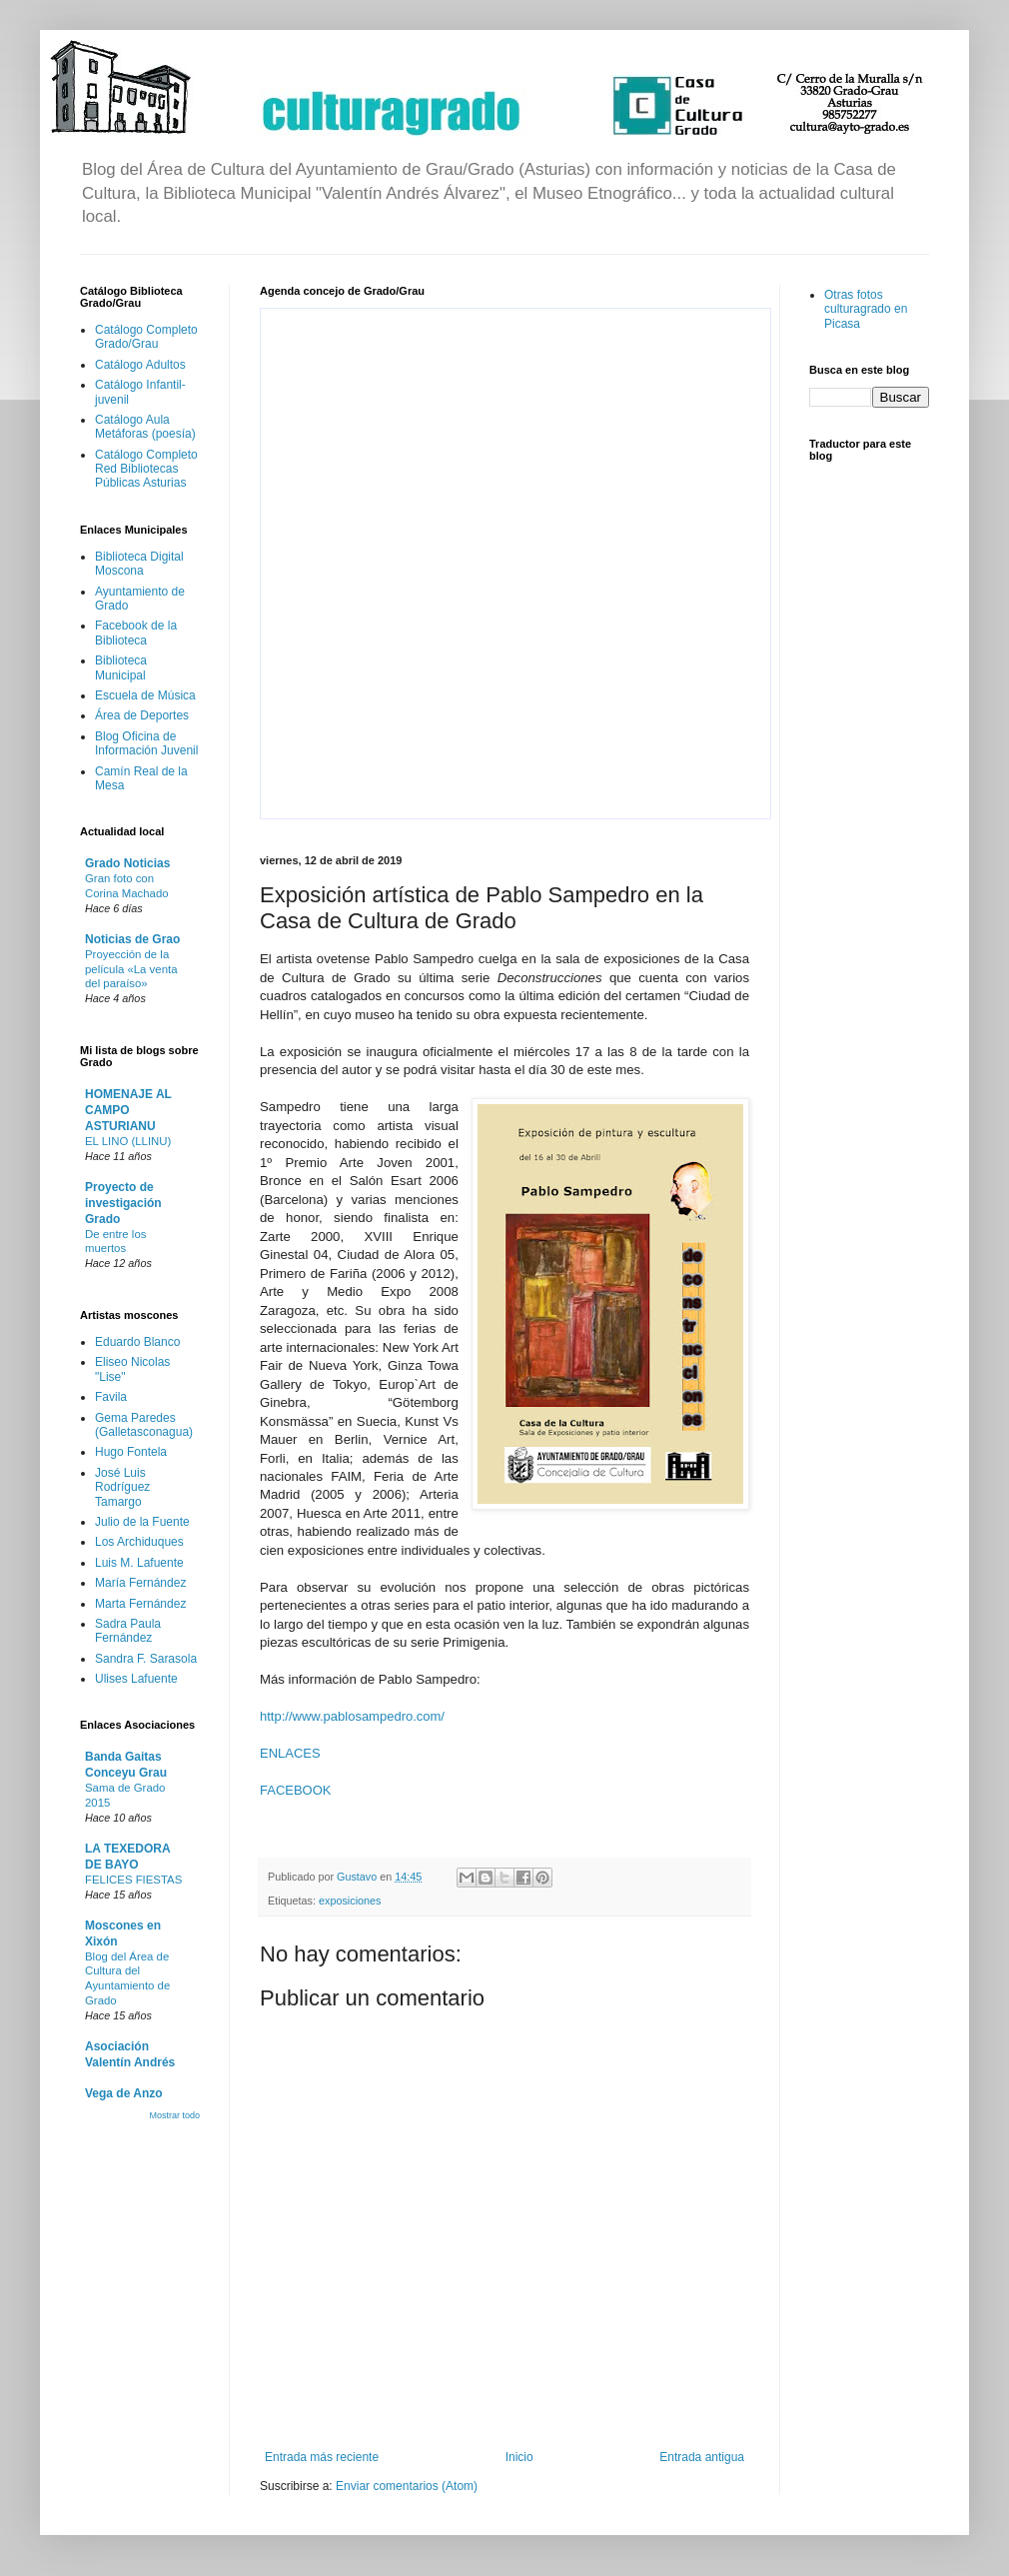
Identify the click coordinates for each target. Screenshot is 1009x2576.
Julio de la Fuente (142, 1522)
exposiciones (350, 1901)
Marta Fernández (140, 1604)
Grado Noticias (127, 863)
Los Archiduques (139, 1542)
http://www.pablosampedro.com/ (352, 1716)
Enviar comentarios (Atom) (407, 2486)
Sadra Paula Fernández (128, 1631)
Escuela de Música (145, 695)
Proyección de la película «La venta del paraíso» (131, 969)
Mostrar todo (174, 2115)
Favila (111, 1397)
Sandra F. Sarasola (146, 1659)
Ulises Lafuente (136, 1679)
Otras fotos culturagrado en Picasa (865, 309)
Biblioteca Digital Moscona (139, 564)
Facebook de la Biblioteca (136, 632)
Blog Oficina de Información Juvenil (146, 743)
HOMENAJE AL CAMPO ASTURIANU (128, 1110)
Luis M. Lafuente (139, 1563)
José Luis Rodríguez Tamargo (122, 1487)
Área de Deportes (142, 715)
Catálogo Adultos (140, 365)
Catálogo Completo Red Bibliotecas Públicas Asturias (146, 469)
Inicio (519, 2457)
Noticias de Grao (132, 939)
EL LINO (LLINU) (128, 1141)
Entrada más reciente (322, 2457)
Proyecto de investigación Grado (123, 1203)
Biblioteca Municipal (121, 667)
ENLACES (290, 1753)
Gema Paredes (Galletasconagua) (144, 1425)
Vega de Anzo (124, 2093)
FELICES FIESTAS (133, 1880)
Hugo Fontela (131, 1452)
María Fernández (140, 1583)
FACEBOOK (296, 1790)
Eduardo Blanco (137, 1342)
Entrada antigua (701, 2457)
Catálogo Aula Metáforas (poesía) (145, 427)
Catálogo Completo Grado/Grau (146, 337)
